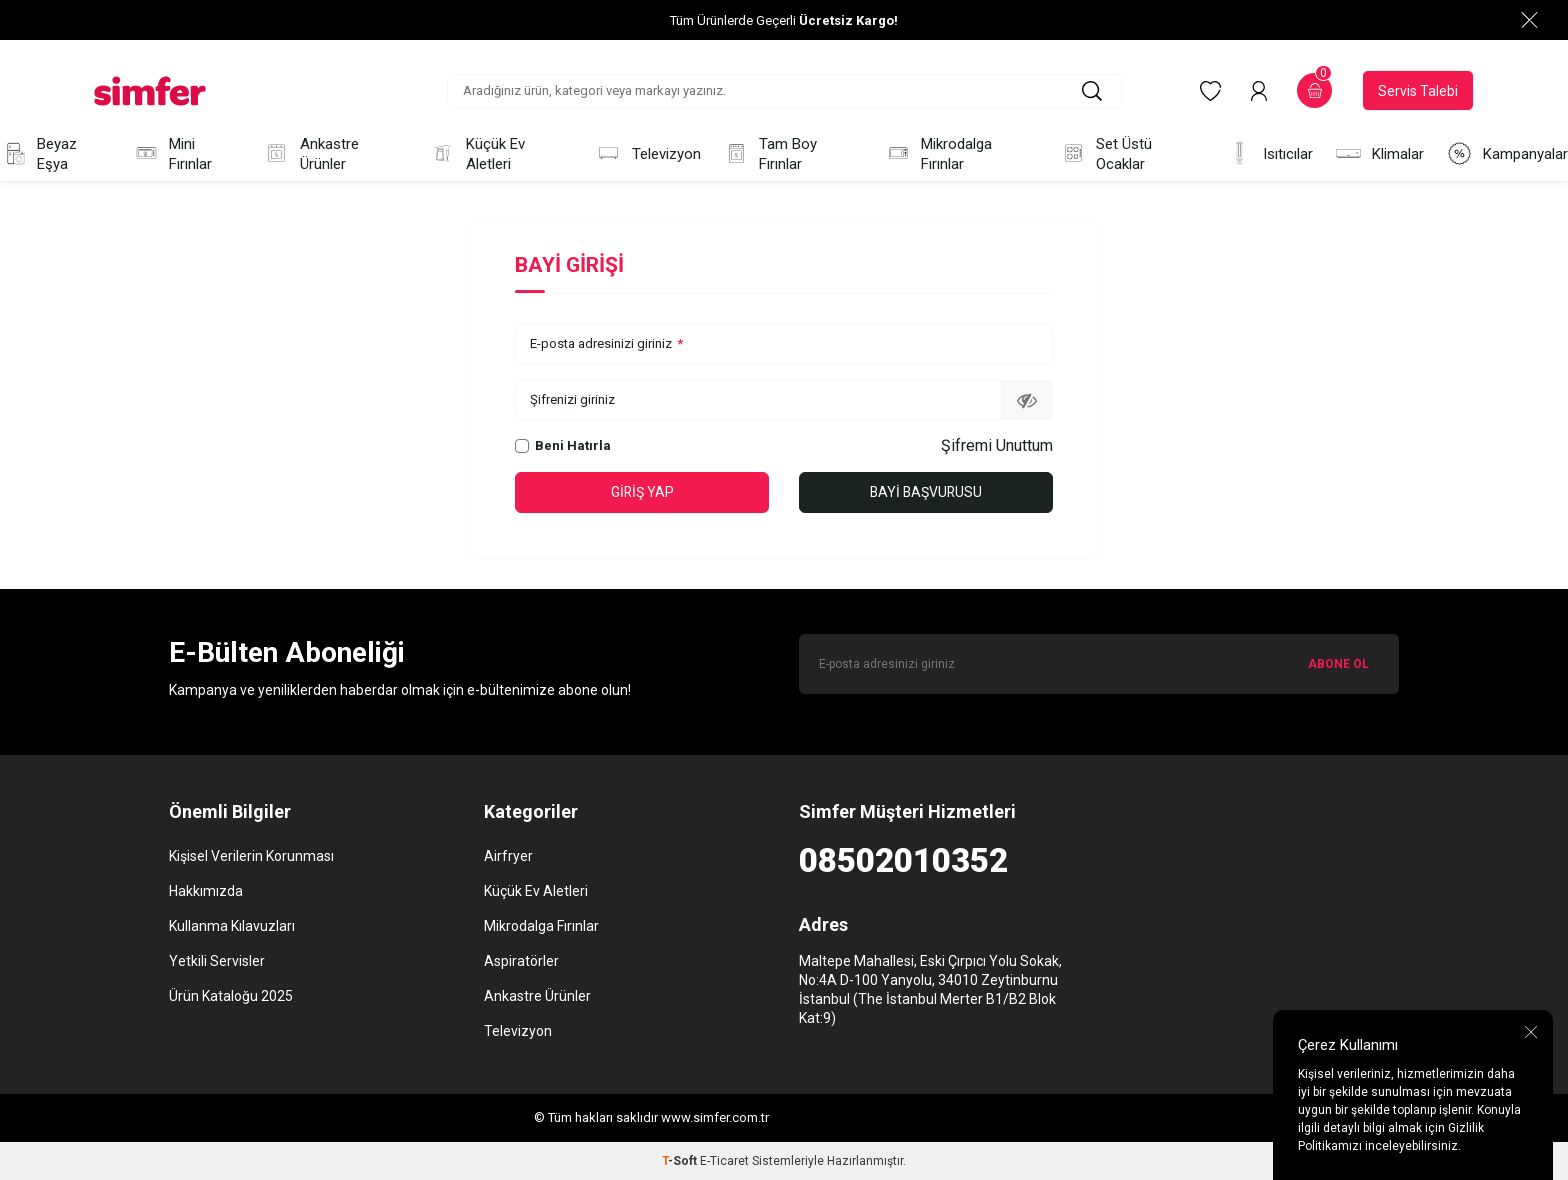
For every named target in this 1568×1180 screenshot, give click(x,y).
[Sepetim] (1314, 90)
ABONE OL (1338, 664)
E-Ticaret (724, 1161)
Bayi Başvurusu (926, 492)
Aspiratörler (521, 961)
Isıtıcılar (1269, 153)
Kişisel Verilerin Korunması (251, 856)
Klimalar (1379, 153)
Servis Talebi (1418, 91)
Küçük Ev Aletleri (477, 154)
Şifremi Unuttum (997, 445)
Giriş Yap (642, 492)
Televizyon (648, 153)
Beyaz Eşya (38, 154)
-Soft (681, 1161)
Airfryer (508, 856)
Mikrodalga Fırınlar (939, 154)
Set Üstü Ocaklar (1106, 154)
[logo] (150, 91)
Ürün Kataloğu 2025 (231, 996)
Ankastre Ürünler (311, 154)
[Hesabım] (1259, 91)
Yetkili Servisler (217, 961)
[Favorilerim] (1210, 91)
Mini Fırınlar (173, 154)
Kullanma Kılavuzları (232, 926)
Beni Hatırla (563, 445)
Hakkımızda (206, 891)
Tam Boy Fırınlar (770, 154)
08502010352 (903, 860)
